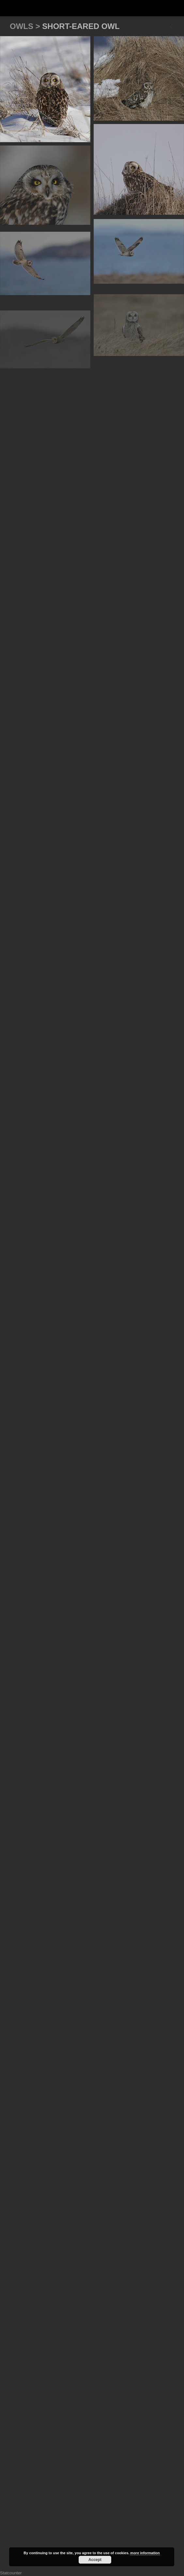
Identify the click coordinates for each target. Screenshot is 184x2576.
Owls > (26, 26)
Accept (94, 2559)
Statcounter (11, 2572)
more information (145, 2553)
